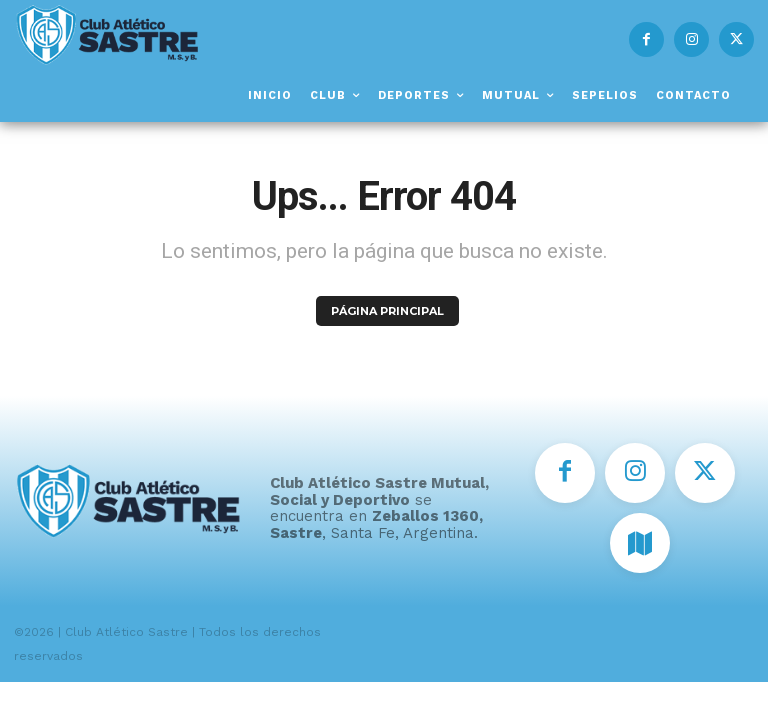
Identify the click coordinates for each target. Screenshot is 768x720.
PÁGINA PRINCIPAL (387, 311)
